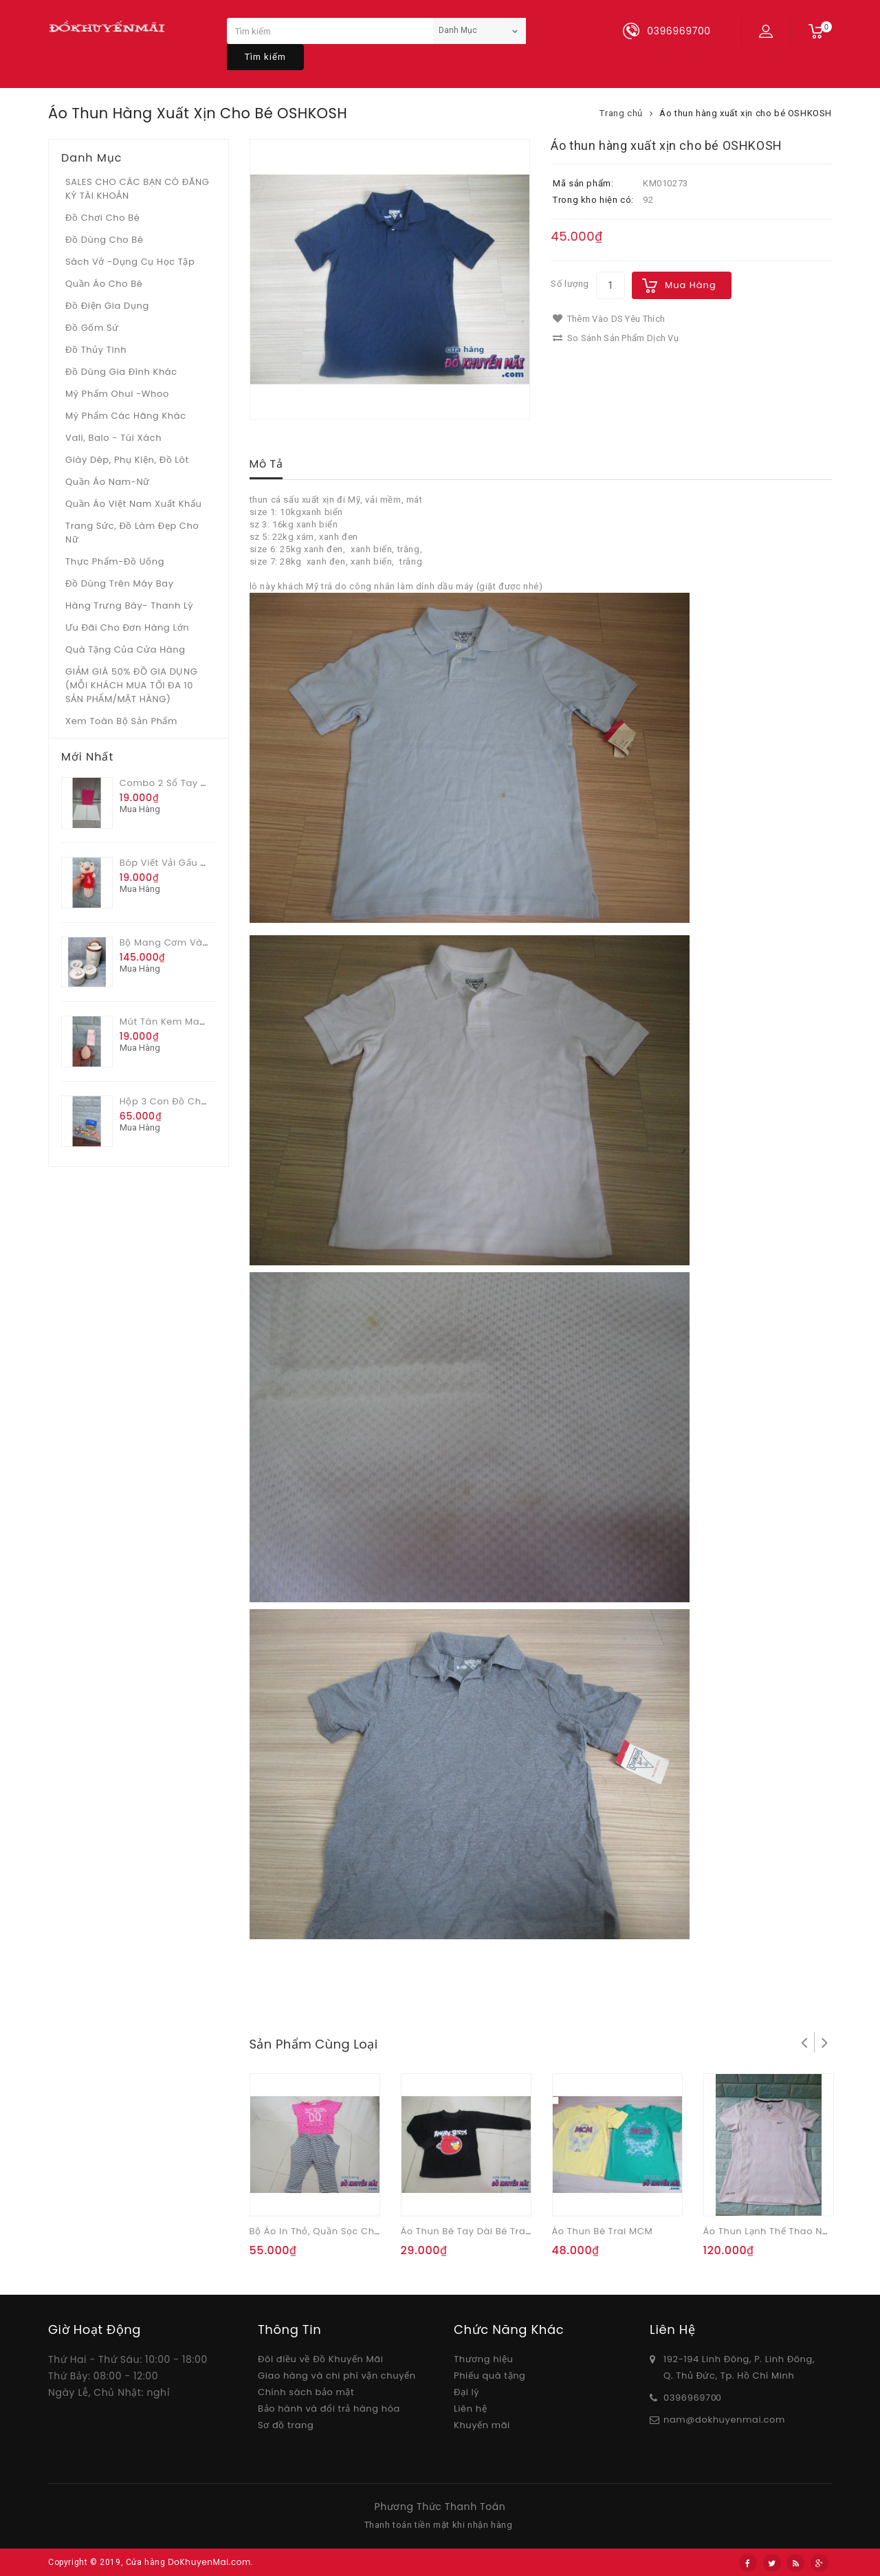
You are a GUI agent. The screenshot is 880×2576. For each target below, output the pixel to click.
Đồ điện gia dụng (107, 305)
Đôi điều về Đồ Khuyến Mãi (321, 2359)
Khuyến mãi (482, 2425)
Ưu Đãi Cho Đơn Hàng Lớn (127, 627)
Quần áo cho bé (103, 283)
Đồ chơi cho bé (102, 217)
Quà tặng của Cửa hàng (125, 649)
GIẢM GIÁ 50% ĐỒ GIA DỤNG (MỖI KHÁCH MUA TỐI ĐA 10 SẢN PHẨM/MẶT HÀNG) (131, 685)
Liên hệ (470, 2408)
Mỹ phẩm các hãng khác (125, 415)
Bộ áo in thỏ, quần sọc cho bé (322, 2231)
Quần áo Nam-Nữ (107, 481)
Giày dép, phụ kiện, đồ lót (127, 459)
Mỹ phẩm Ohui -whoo (117, 393)
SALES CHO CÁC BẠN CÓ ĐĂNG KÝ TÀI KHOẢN (137, 188)
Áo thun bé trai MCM (602, 2231)
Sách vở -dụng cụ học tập (130, 261)
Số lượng (570, 284)
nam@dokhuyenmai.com (724, 2419)
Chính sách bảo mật (306, 2392)
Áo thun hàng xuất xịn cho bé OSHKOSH (745, 113)
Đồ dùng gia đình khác (121, 371)
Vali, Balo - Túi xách (113, 437)
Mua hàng (690, 285)
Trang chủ (621, 113)
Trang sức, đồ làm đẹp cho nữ (132, 532)
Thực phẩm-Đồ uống (114, 561)
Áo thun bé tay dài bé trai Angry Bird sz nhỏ (508, 2231)
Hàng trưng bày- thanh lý (129, 605)
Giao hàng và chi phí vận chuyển (337, 2375)
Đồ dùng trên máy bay (119, 583)
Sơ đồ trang (286, 2425)
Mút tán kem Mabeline (175, 1021)
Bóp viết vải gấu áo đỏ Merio (189, 862)
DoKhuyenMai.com (209, 2562)
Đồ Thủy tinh (95, 349)
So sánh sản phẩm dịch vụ (616, 338)
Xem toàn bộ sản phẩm (121, 721)
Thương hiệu (483, 2359)
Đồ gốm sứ (92, 327)
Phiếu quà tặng (489, 2375)
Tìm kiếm (265, 57)
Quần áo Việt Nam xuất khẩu (133, 503)
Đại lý (466, 2392)
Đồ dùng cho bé (104, 239)
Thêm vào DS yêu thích (609, 319)
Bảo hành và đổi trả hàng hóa (329, 2408)
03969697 (687, 2397)
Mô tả (266, 464)
